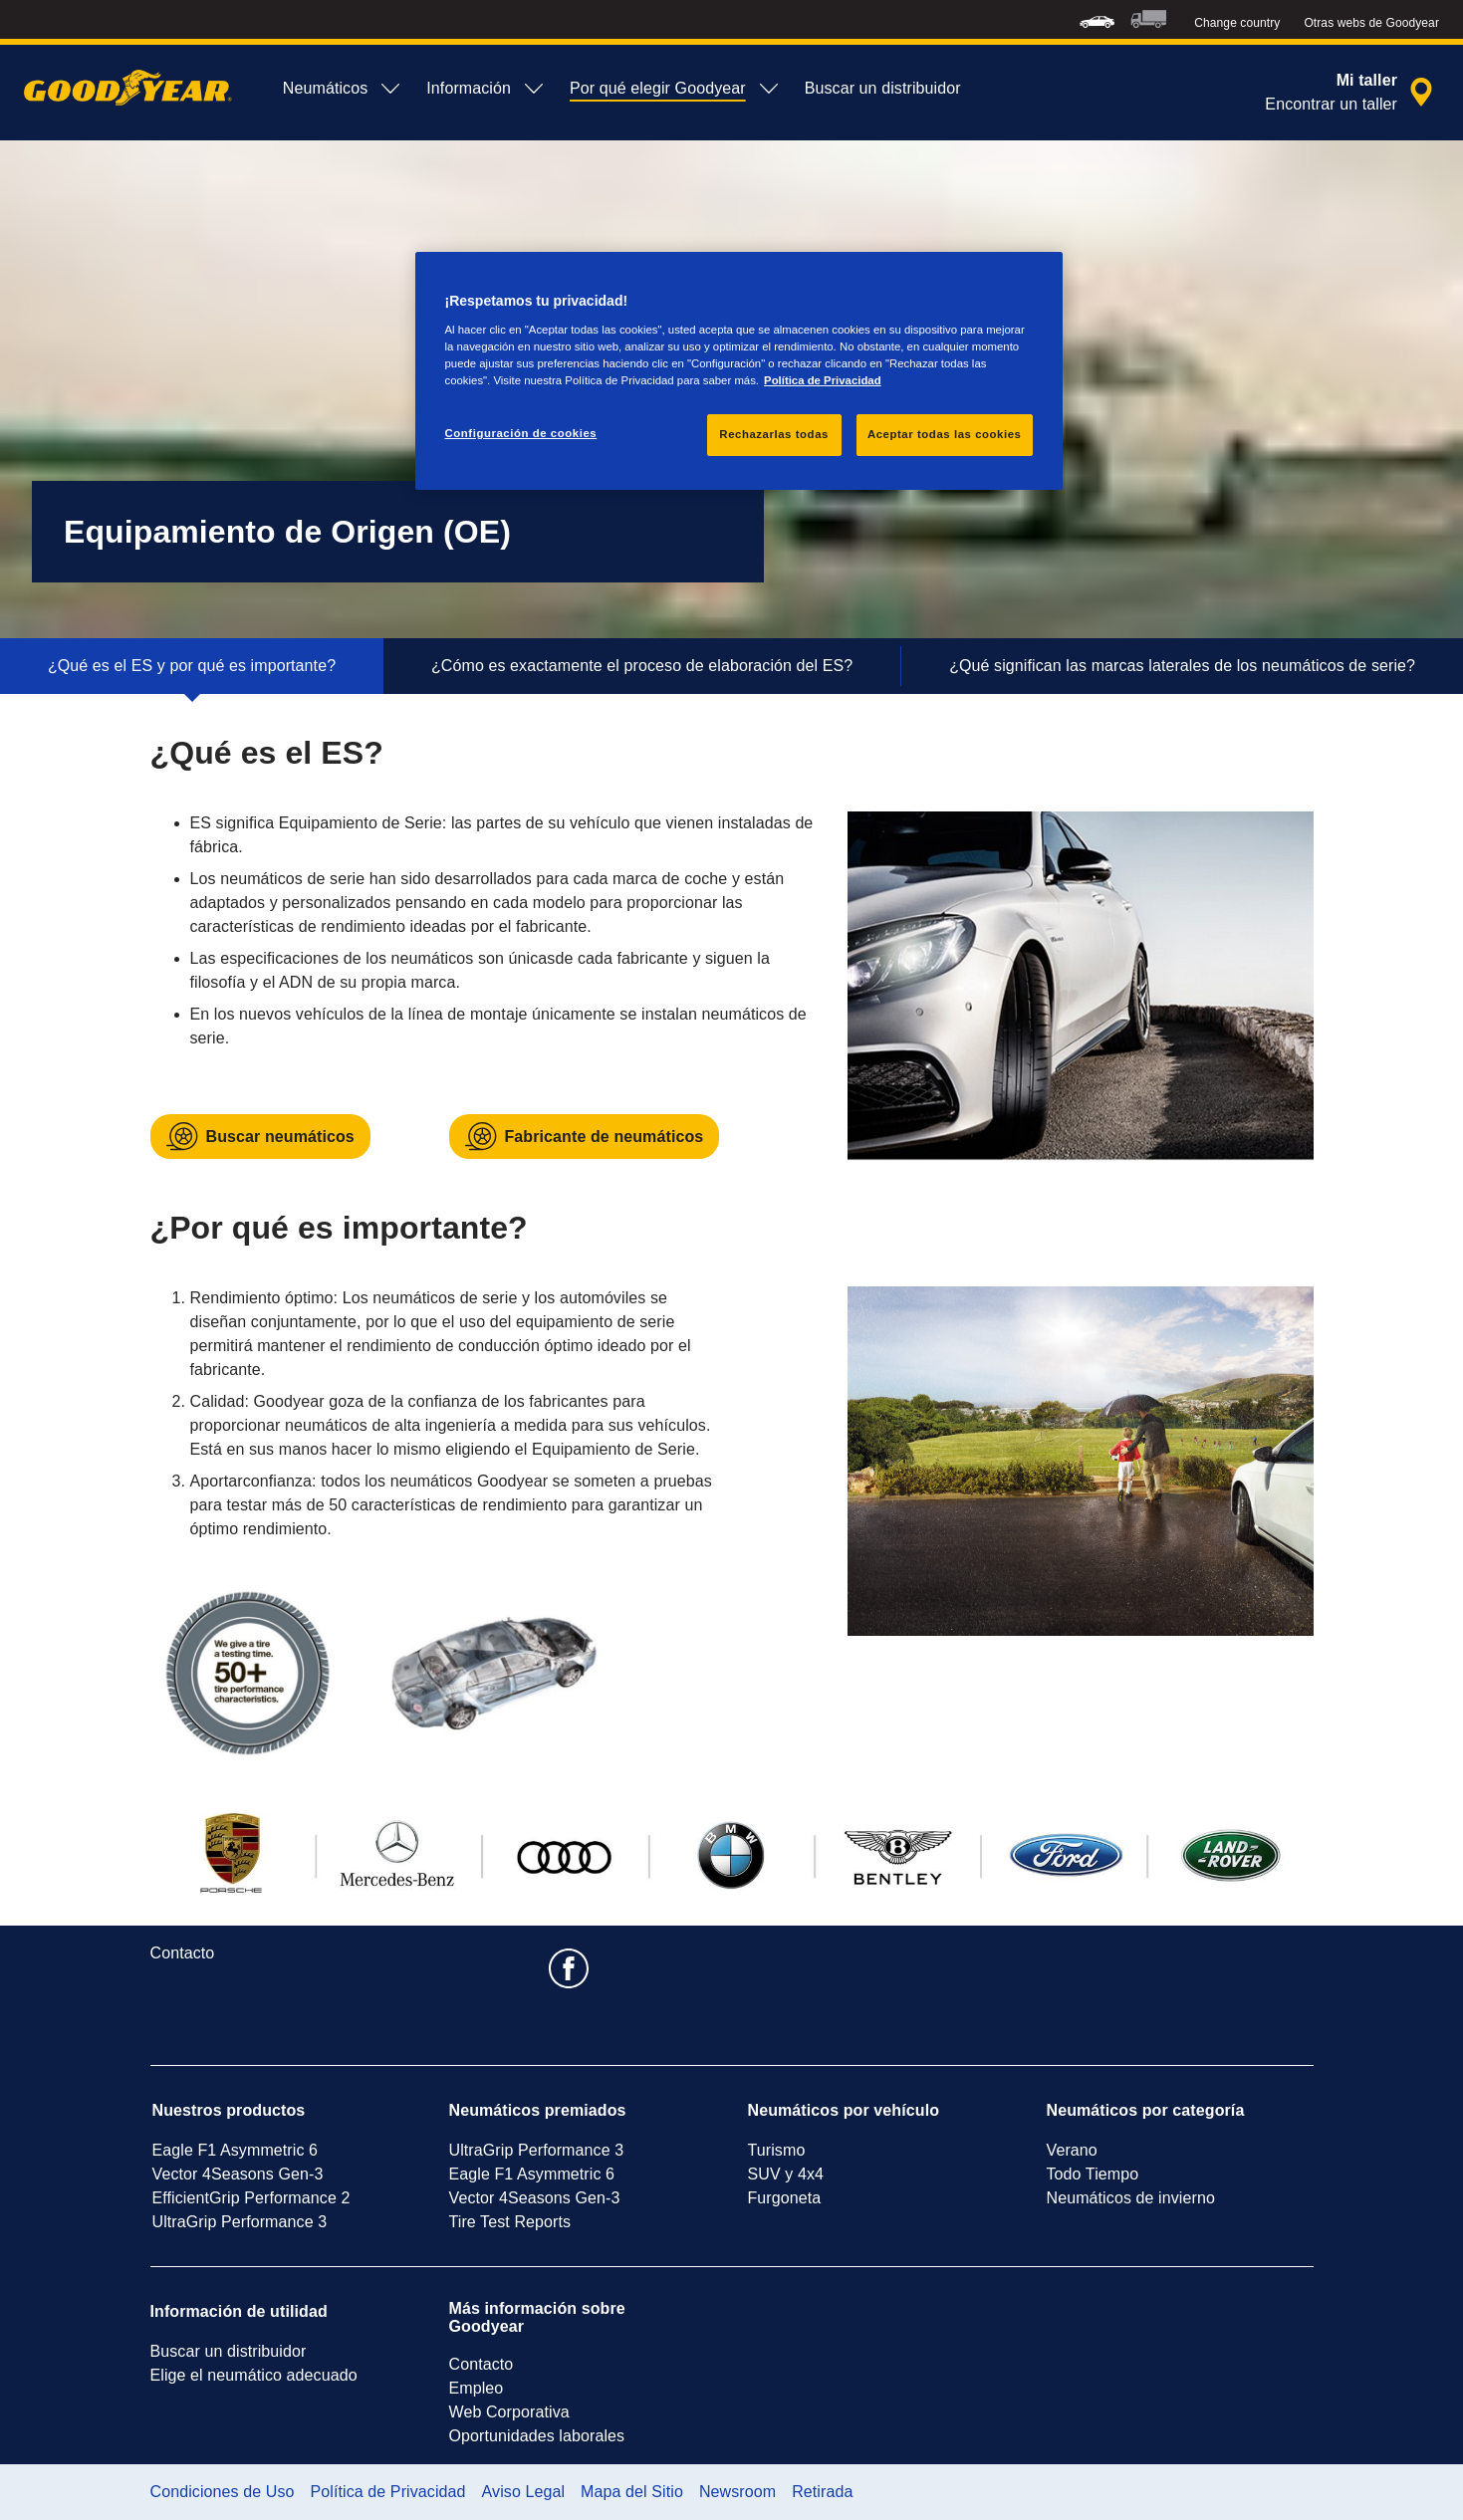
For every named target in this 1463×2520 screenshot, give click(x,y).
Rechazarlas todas (774, 434)
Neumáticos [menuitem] (342, 89)
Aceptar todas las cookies (944, 434)
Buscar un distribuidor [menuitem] (883, 88)
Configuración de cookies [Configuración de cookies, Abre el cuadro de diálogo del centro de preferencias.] (521, 433)
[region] (739, 371)
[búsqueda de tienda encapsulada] (1352, 92)
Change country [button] (1237, 23)
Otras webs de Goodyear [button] (1371, 23)
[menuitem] (1097, 19)
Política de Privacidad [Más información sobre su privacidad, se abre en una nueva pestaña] (822, 380)
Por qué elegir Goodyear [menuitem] (675, 89)
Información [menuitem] (486, 89)
